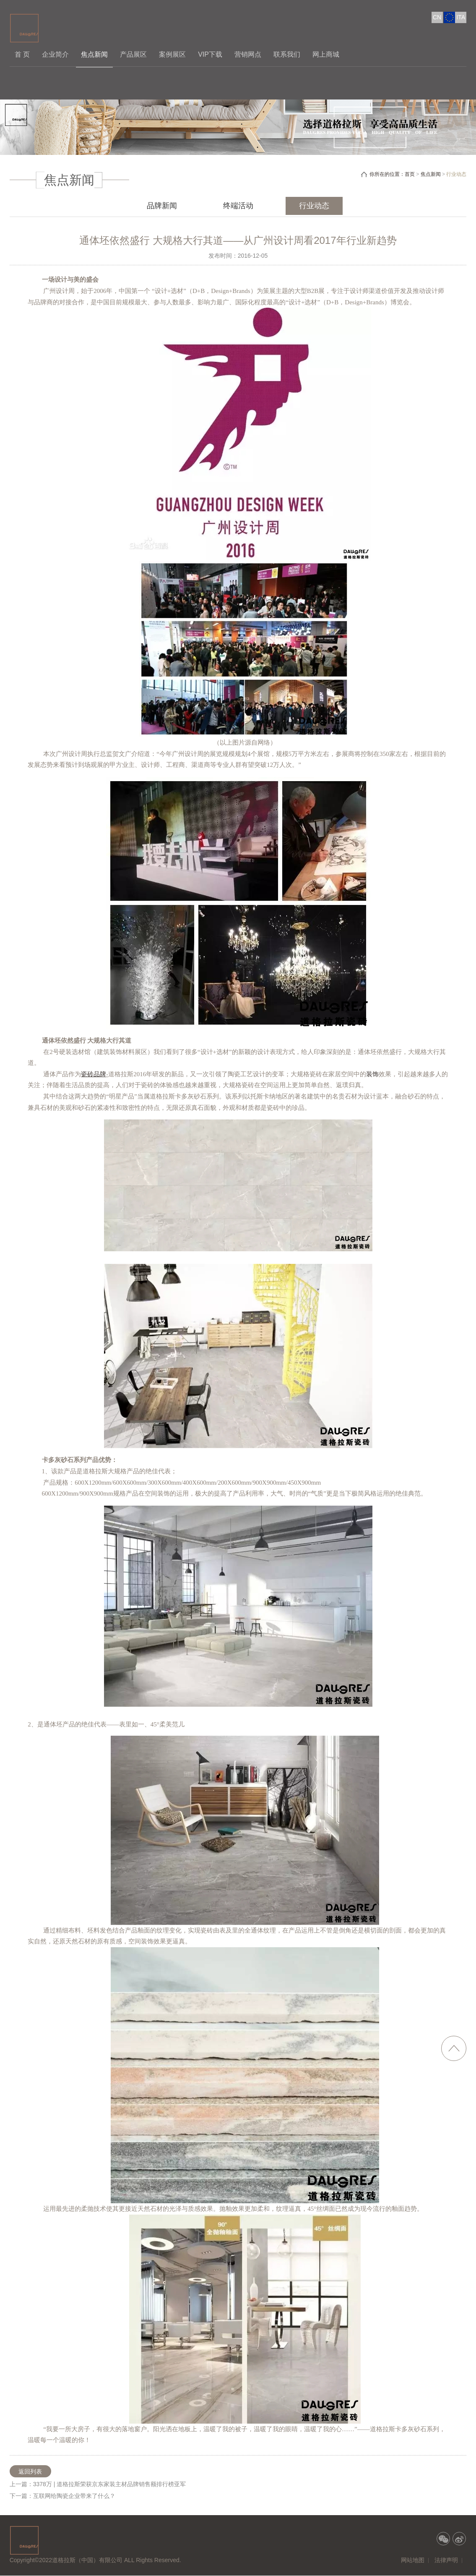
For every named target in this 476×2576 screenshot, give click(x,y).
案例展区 (172, 54)
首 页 (22, 54)
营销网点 (247, 54)
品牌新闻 (162, 205)
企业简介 (55, 54)
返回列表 (30, 2471)
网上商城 (325, 54)
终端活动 (238, 205)
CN (437, 17)
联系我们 (286, 54)
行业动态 (314, 205)
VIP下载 (210, 54)
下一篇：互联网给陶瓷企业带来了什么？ (62, 2495)
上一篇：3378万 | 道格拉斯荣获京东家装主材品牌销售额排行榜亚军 (98, 2484)
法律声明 (446, 2560)
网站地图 (412, 2560)
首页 (410, 174)
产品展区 (133, 54)
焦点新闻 (94, 54)
